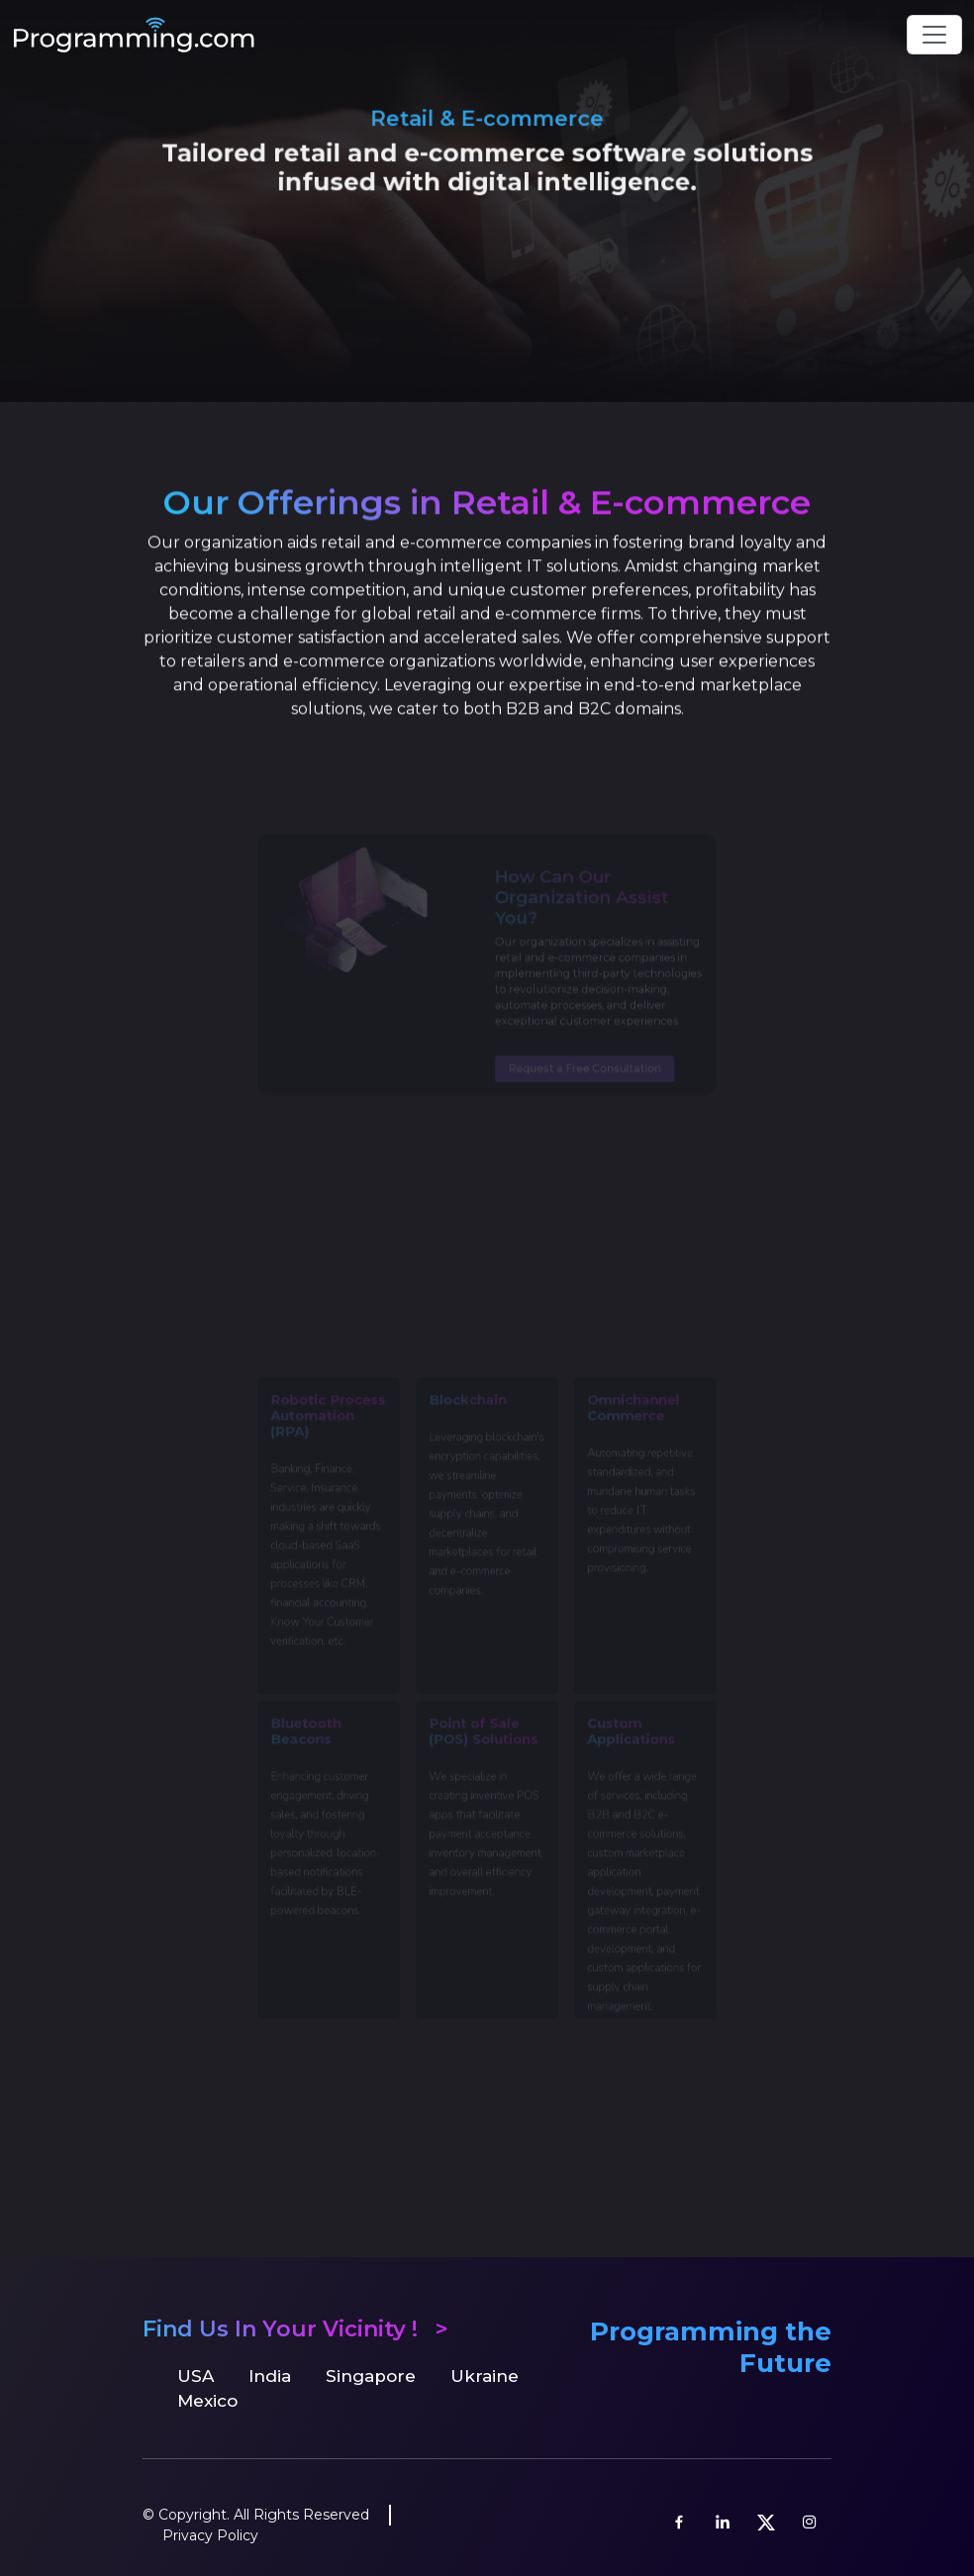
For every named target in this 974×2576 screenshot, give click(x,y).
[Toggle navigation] (934, 34)
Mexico (207, 2401)
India (269, 2376)
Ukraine (484, 2376)
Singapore (371, 2376)
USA (195, 2376)
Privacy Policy (210, 2535)
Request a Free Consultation (577, 1069)
